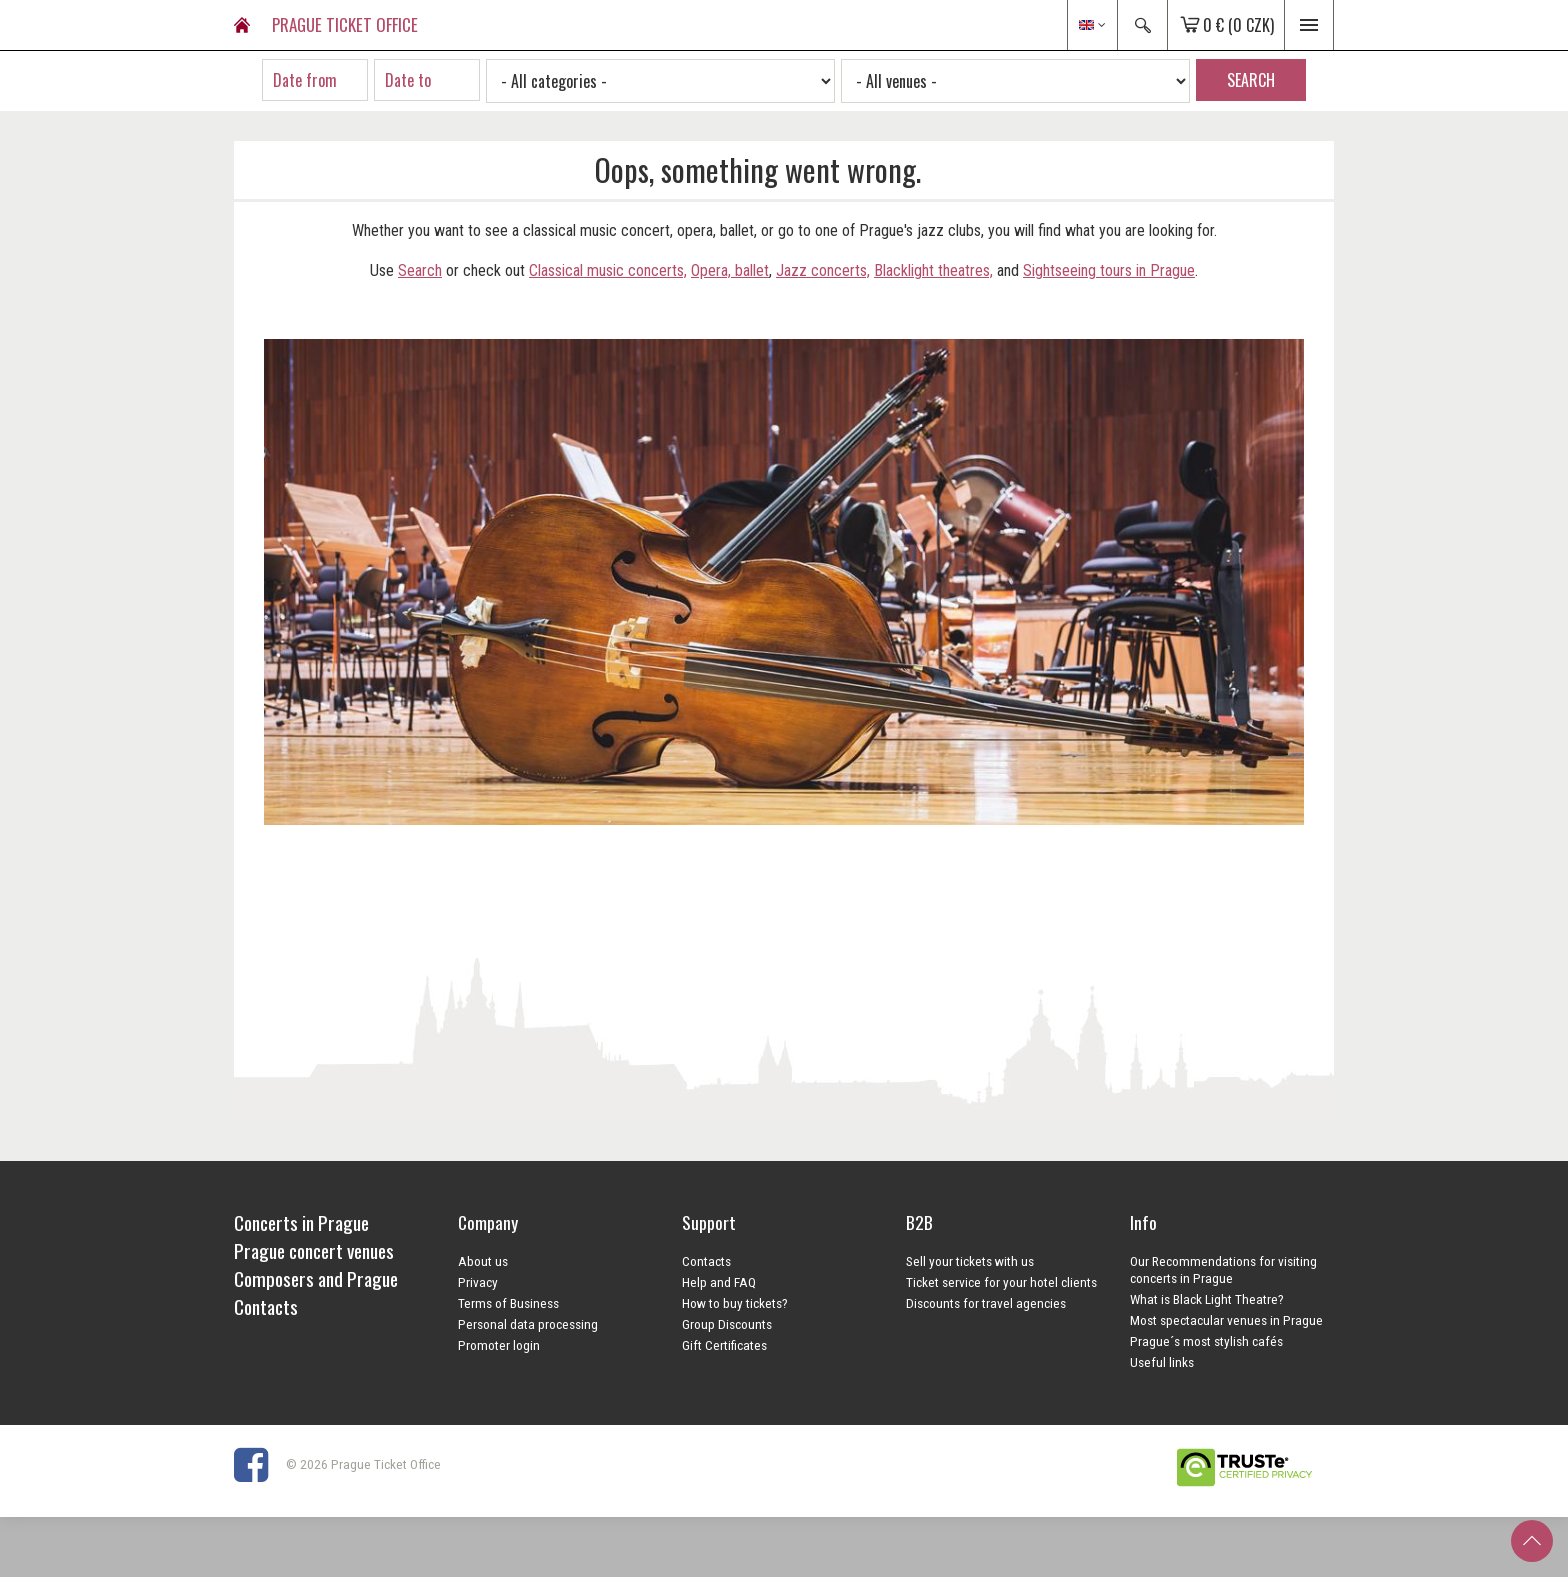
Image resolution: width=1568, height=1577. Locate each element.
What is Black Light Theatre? (1207, 1299)
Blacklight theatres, (933, 270)
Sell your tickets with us (970, 1261)
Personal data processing (528, 1324)
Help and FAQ (719, 1282)
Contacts (706, 1261)
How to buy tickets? (735, 1303)
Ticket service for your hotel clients (1001, 1282)
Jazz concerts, (823, 270)
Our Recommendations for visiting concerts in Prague (1223, 1269)
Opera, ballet (730, 270)
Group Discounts (727, 1324)
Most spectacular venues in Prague (1226, 1320)
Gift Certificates (724, 1345)
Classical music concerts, (608, 270)
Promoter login (499, 1345)
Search (420, 270)
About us (483, 1261)
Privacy (478, 1282)
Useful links (1162, 1362)
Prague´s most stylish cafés (1206, 1341)
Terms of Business (508, 1303)
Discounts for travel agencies (986, 1303)
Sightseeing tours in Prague (1109, 270)
